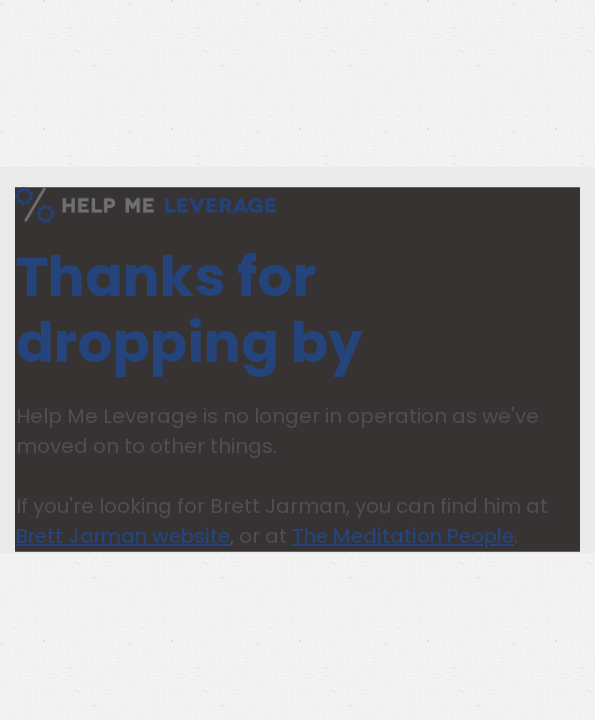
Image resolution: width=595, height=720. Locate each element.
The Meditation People (403, 536)
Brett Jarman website (123, 536)
